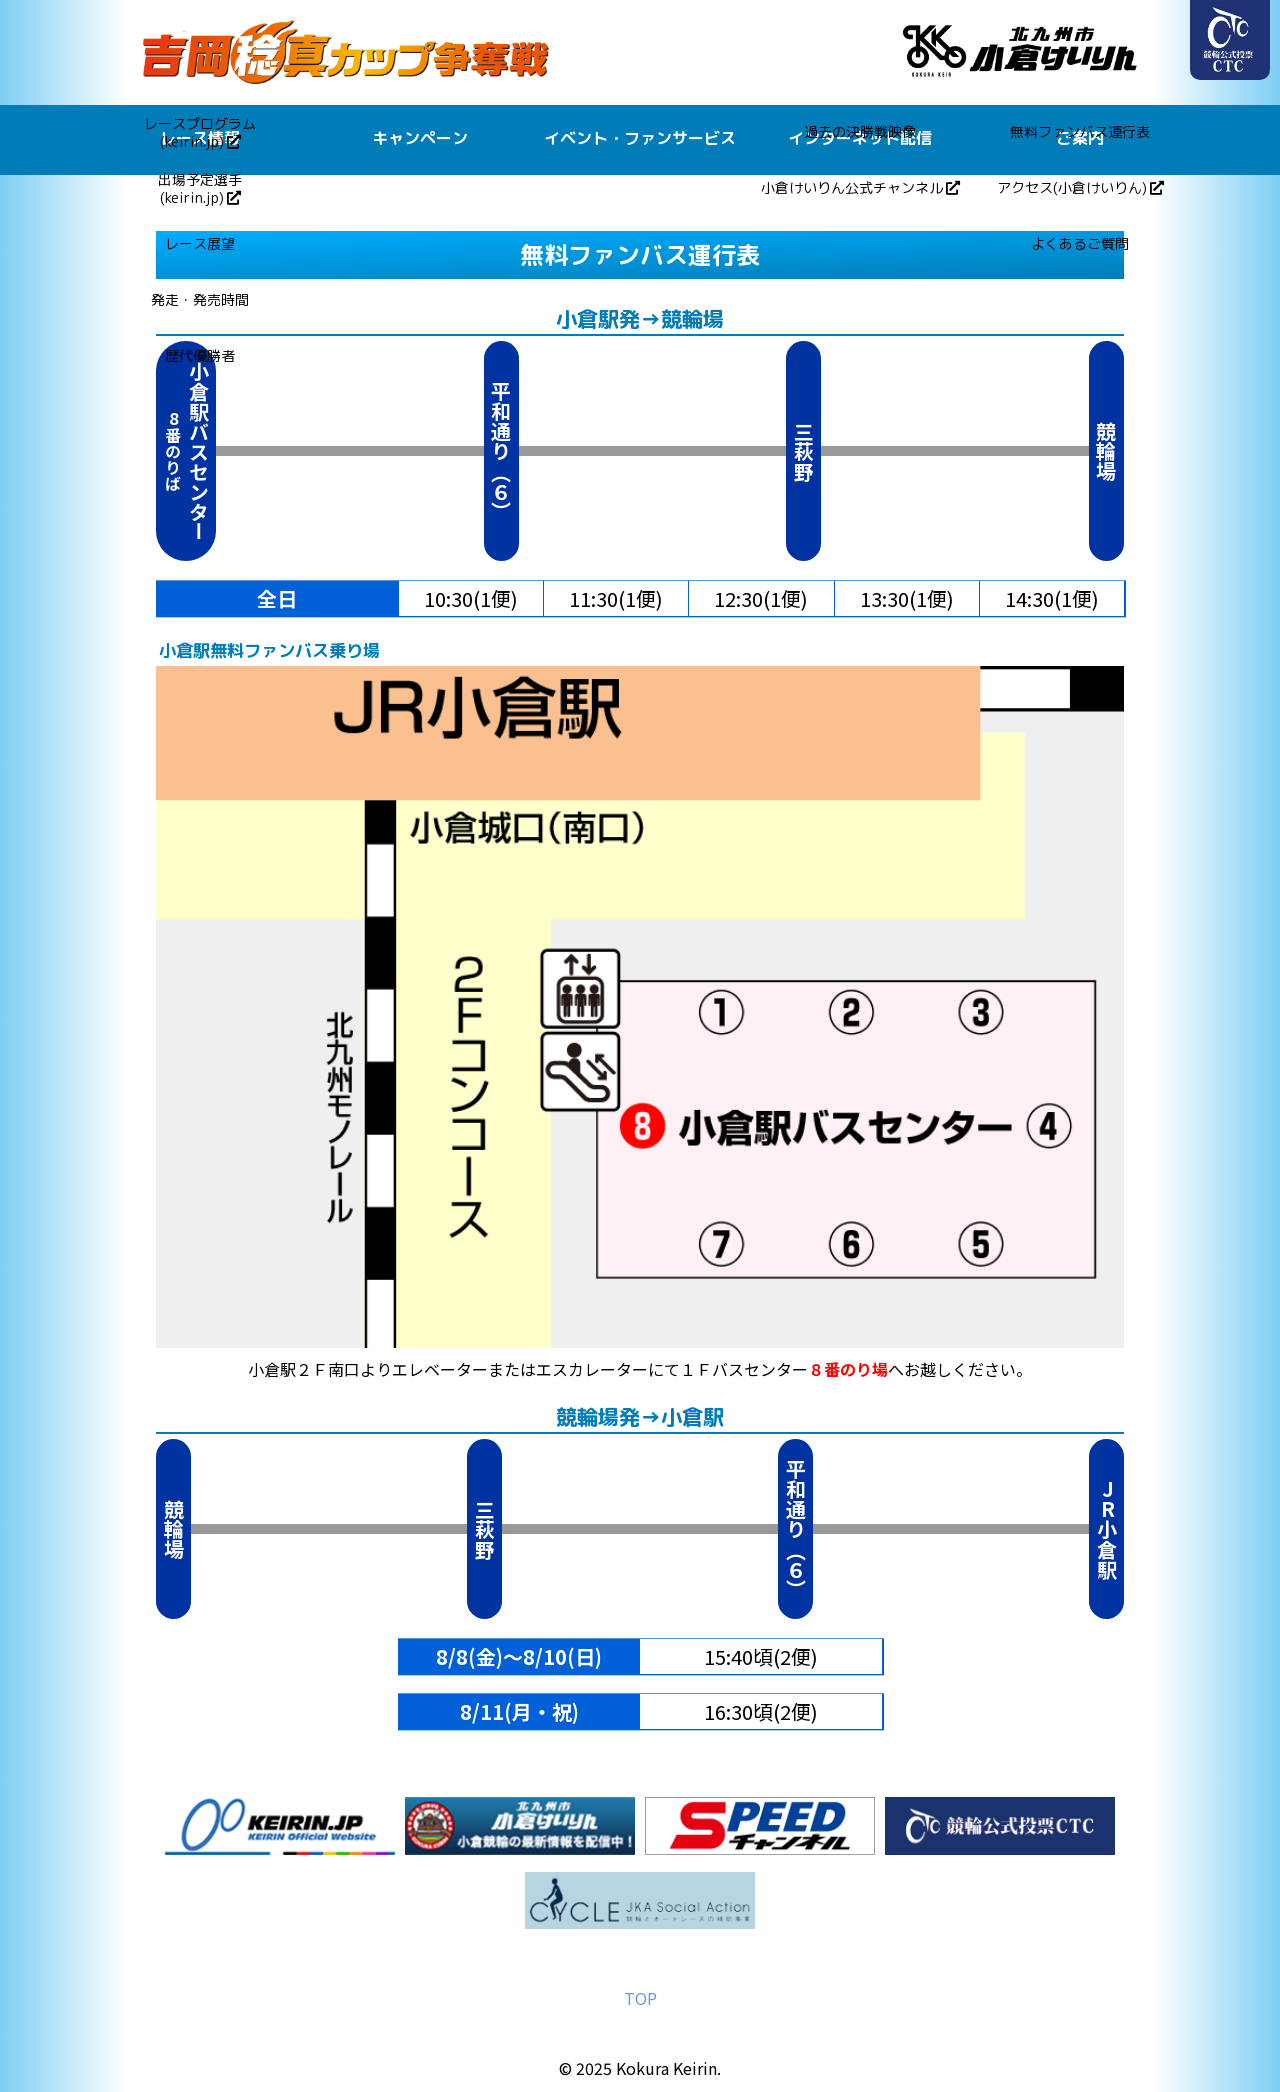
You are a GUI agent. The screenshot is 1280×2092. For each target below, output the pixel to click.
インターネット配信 (860, 138)
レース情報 (200, 138)
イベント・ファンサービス (640, 138)
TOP (640, 1998)
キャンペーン (420, 138)
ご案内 (1080, 138)
